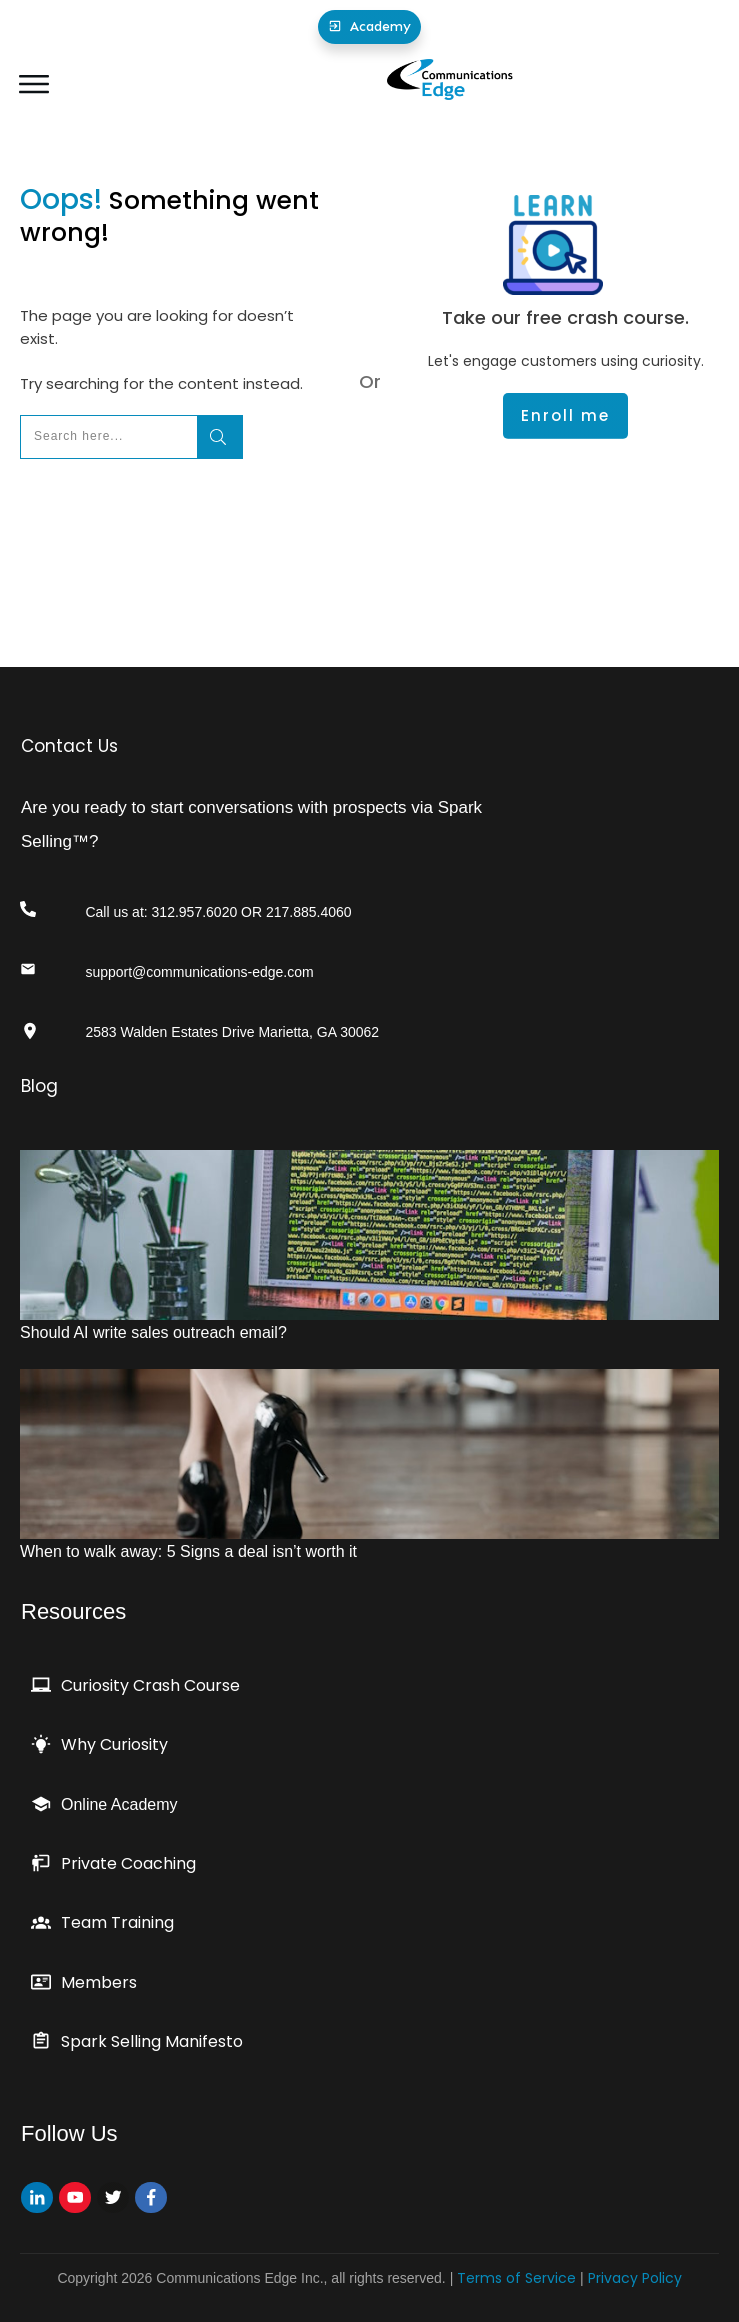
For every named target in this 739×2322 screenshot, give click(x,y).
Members (99, 1982)
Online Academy (119, 1804)
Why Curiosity (114, 1744)
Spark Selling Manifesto (152, 2041)
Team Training (117, 1922)
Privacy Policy (635, 2278)
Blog (39, 1086)
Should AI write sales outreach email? (153, 1332)
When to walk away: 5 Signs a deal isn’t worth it (188, 1551)
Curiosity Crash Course (150, 1685)
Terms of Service (516, 2278)
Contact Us (69, 746)
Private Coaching (128, 1863)
